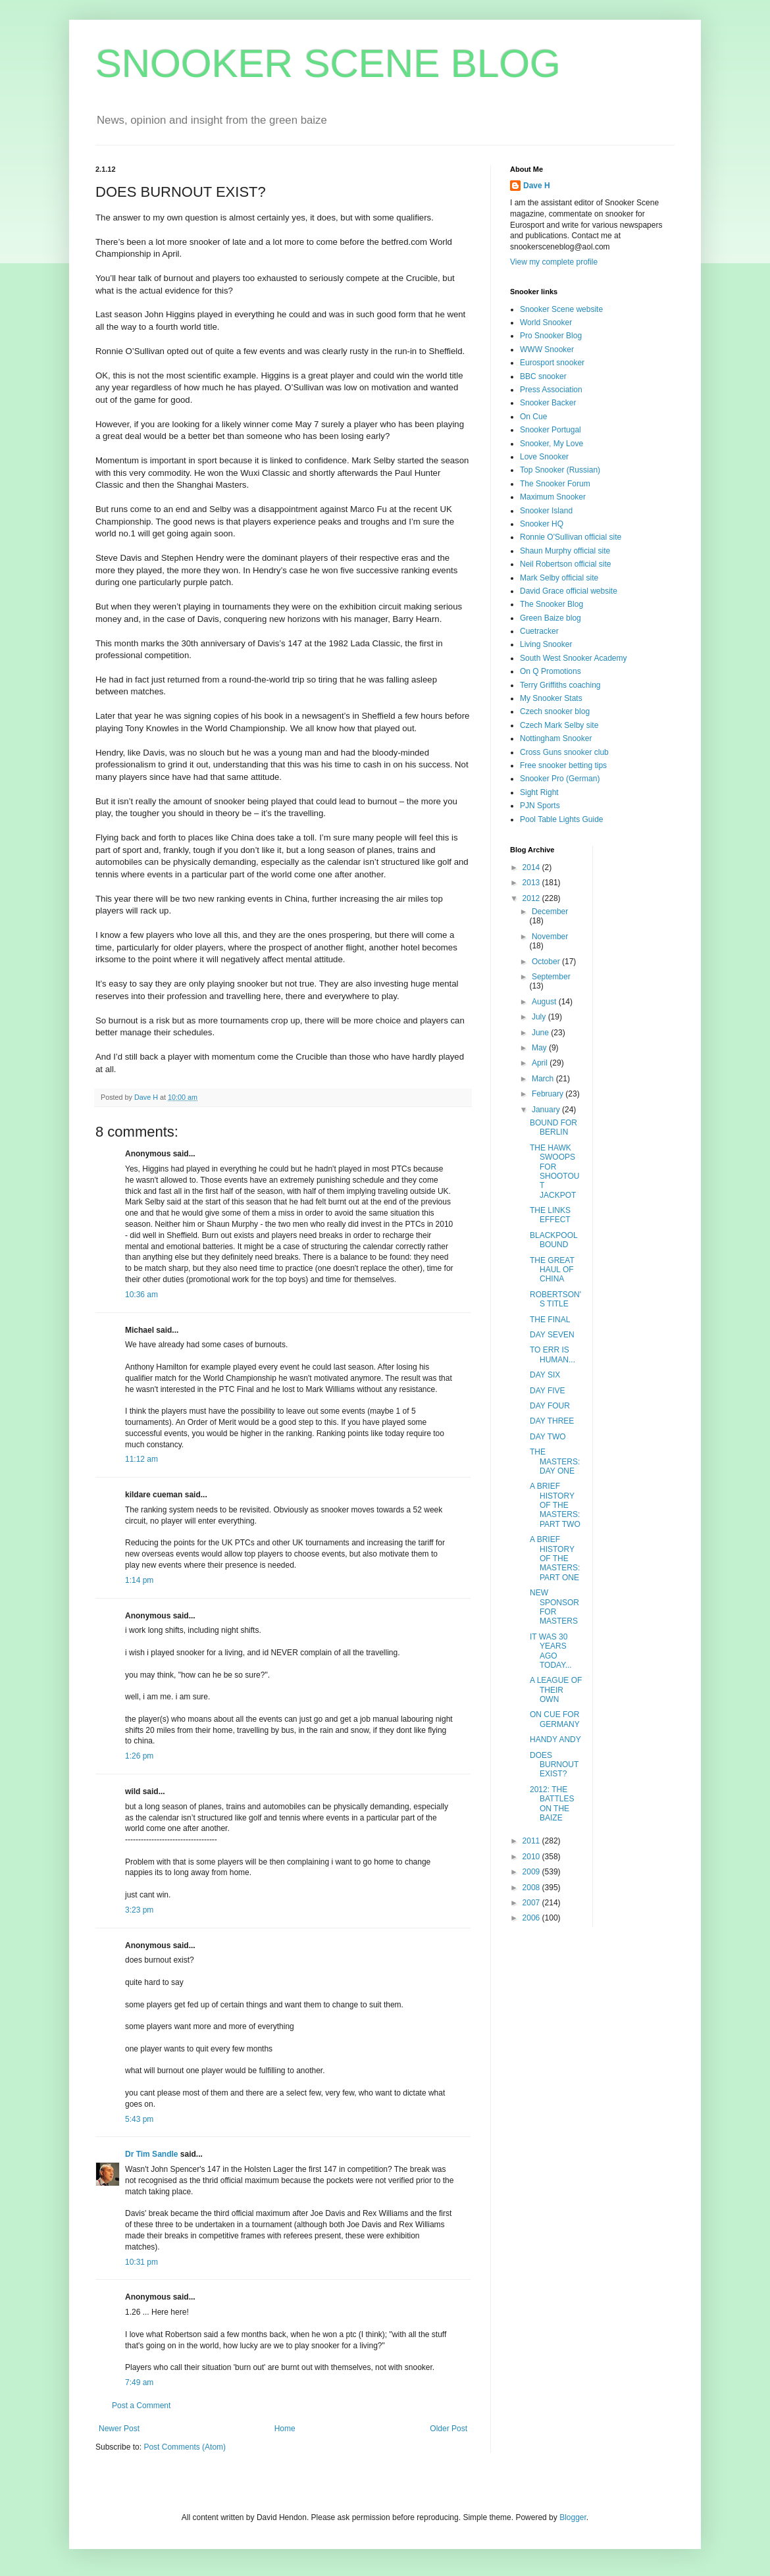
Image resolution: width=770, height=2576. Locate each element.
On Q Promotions (550, 671)
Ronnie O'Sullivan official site (570, 537)
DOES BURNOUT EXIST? (554, 1765)
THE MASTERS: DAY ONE (555, 1461)
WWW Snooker (547, 349)
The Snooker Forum (555, 483)
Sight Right (539, 792)
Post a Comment (141, 2405)
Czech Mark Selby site (559, 725)
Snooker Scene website (561, 309)
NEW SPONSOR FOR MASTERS (554, 1607)
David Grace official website (568, 591)
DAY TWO (548, 1436)
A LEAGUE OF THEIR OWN (556, 1690)
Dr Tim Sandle (151, 2154)
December (550, 911)
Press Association (551, 389)
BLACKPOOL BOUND (553, 1240)
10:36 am (141, 1294)
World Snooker (546, 322)
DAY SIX (545, 1374)
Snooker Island (546, 510)
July (540, 1016)
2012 (532, 898)
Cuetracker (539, 631)
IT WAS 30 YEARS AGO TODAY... (551, 1651)
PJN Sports (540, 805)
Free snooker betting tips (563, 765)
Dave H (536, 185)
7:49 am (139, 2382)
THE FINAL (550, 1319)
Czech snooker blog (555, 711)
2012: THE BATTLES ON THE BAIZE (552, 1803)
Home (284, 2428)
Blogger (572, 2517)
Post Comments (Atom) (184, 2447)
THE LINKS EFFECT (550, 1215)
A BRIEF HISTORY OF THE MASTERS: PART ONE (555, 1558)
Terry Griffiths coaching (560, 685)
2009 (532, 1871)
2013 (532, 882)
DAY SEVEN (552, 1334)
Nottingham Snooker (556, 738)
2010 (532, 1856)
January (547, 1109)
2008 (532, 1887)
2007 (532, 1902)
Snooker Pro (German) (560, 778)
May (540, 1047)
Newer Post (119, 2428)
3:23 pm (139, 1910)
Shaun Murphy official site (565, 550)
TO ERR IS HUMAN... (552, 1354)
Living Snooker (546, 644)
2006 (532, 1917)
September (551, 976)
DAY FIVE (547, 1390)
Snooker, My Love (551, 443)
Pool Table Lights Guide (561, 819)
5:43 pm (139, 2119)
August (545, 1001)
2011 (532, 1840)
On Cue (533, 416)
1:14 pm (139, 1580)
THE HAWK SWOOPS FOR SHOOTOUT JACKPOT (554, 1171)
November (550, 936)
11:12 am (141, 1459)
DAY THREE (552, 1421)
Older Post (448, 2428)
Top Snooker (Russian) (560, 470)
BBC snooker (543, 376)
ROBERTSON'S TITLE (555, 1299)
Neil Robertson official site (565, 564)
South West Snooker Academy (573, 658)
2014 (532, 867)
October (547, 961)
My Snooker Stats (551, 698)
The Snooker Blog (551, 604)
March (544, 1078)
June (541, 1032)
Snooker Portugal (550, 429)
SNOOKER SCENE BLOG (328, 63)
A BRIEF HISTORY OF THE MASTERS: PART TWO (555, 1505)
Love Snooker (544, 456)
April (541, 1063)
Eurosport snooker (552, 362)
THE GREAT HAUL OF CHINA (552, 1270)
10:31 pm (141, 2262)
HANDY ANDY (555, 1739)
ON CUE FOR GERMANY (555, 1719)
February (548, 1093)
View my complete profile (554, 262)
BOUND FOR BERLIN (553, 1127)
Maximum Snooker (553, 497)
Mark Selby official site (559, 577)
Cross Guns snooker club (564, 752)
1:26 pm (139, 1756)
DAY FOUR (550, 1405)
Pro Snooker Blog (551, 335)
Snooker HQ (541, 523)
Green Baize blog (550, 618)
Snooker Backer (548, 402)
